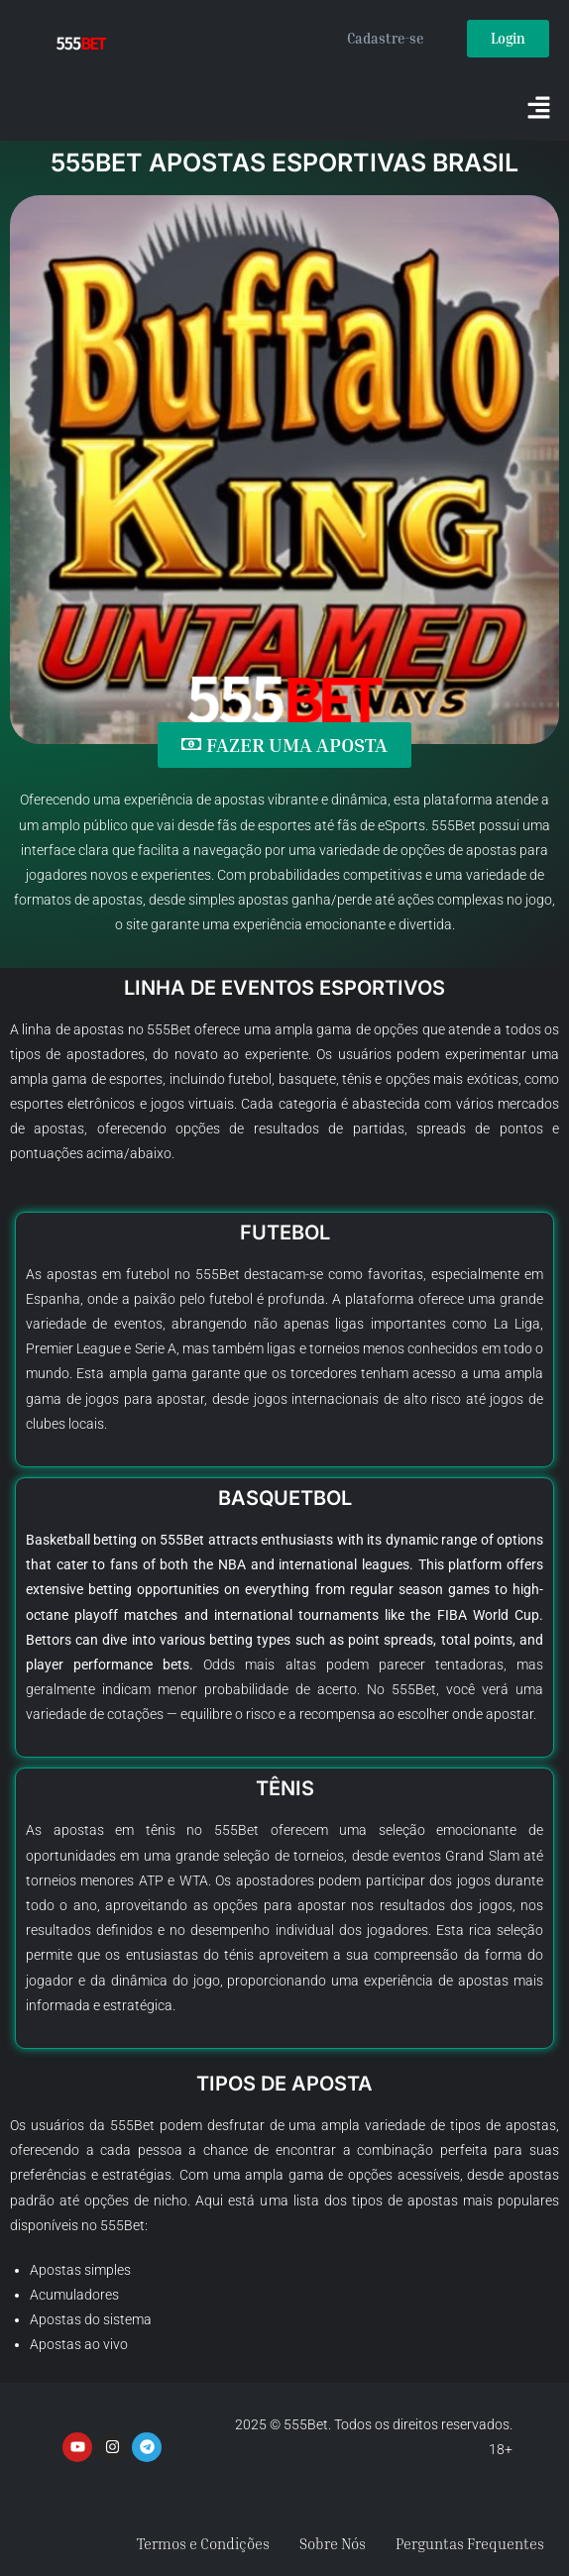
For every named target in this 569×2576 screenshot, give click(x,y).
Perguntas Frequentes (470, 2543)
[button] (539, 109)
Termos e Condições (203, 2543)
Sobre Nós (332, 2543)
